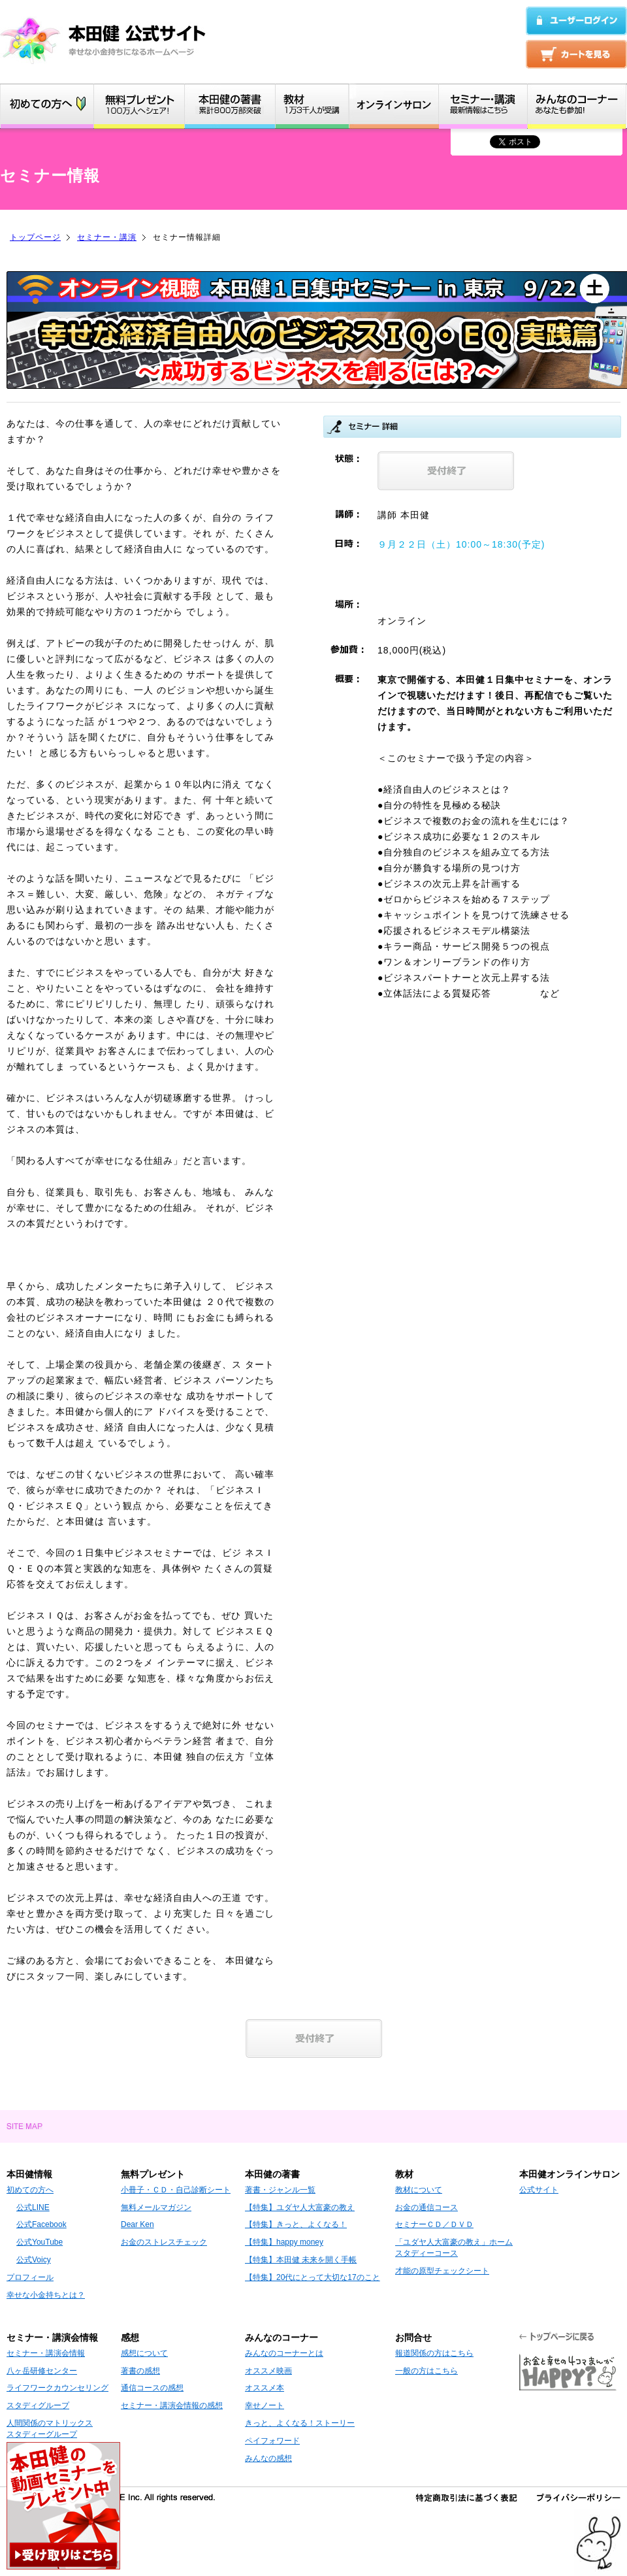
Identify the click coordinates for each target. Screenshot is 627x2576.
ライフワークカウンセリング (57, 2387)
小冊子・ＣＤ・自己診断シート (176, 2189)
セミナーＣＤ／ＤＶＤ (434, 2224)
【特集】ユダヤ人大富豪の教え (300, 2207)
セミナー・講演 (107, 237)
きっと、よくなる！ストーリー (300, 2423)
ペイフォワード (272, 2440)
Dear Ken (137, 2224)
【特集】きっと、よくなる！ (296, 2224)
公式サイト (538, 2189)
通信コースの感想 (152, 2387)
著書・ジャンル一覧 (280, 2189)
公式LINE (33, 2207)
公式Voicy (33, 2259)
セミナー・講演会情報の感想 (172, 2405)
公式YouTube (39, 2242)
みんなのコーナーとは (284, 2353)
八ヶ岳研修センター (42, 2370)
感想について (144, 2353)
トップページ (35, 237)
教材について (418, 2189)
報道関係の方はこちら (434, 2353)
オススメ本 (264, 2387)
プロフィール (30, 2277)
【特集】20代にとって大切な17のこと (312, 2277)
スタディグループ (38, 2405)
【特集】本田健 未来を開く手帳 (301, 2259)
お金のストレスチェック (164, 2242)
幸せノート (264, 2405)
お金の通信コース (426, 2207)
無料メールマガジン (156, 2207)
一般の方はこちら (426, 2370)
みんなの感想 (268, 2458)
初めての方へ (30, 2189)
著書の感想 (140, 2370)
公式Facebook (41, 2224)
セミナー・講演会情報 (46, 2353)
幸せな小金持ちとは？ (46, 2295)
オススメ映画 (268, 2370)
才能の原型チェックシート (442, 2270)
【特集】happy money (284, 2242)
